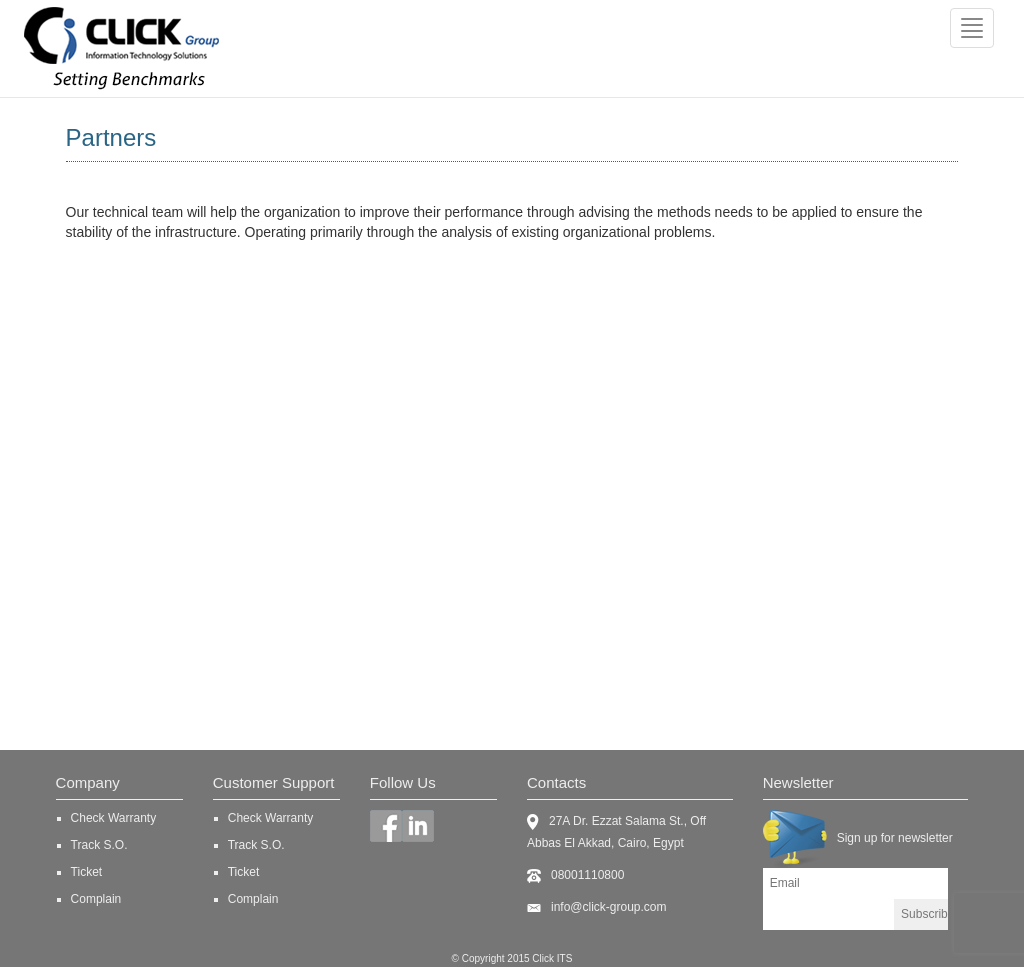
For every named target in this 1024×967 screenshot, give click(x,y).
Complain (96, 899)
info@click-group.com (609, 907)
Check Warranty (114, 818)
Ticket (87, 872)
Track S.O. (99, 845)
